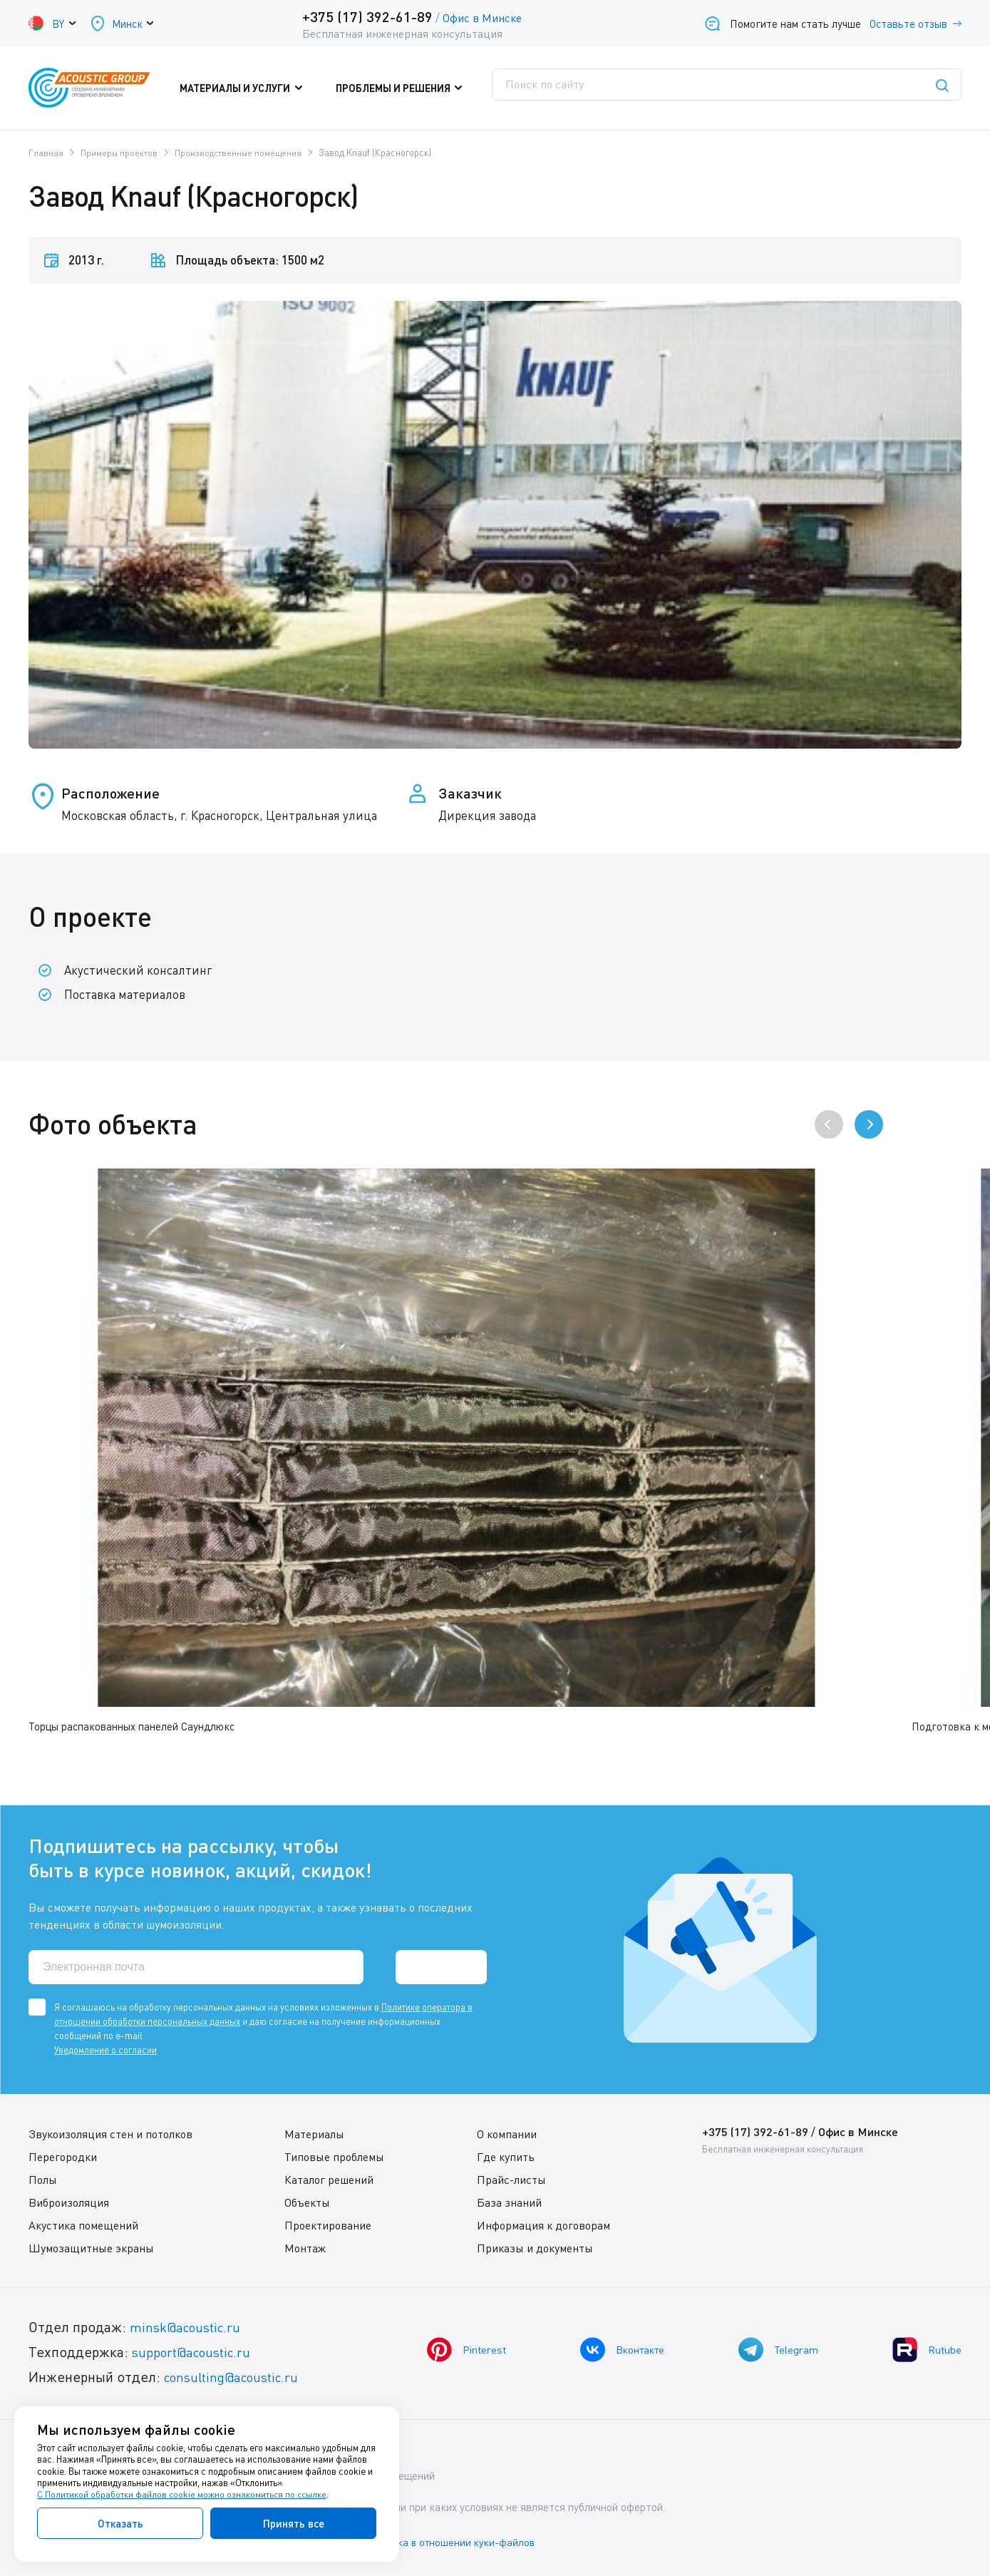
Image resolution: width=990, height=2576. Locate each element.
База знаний (507, 2202)
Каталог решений (328, 2179)
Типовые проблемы (334, 2156)
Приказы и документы (533, 2247)
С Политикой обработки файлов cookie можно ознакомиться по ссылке (183, 2494)
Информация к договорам (542, 2224)
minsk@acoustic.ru (189, 2326)
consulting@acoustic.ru (237, 2376)
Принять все (293, 2523)
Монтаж (305, 2247)
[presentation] (829, 1123)
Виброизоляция (69, 2202)
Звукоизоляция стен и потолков (110, 2133)
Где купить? (629, 87)
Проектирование (327, 2224)
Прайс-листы (510, 2179)
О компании (505, 2133)
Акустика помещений (83, 2224)
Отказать (120, 2523)
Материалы (314, 2133)
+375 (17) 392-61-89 (366, 16)
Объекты (307, 2202)
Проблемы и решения (409, 87)
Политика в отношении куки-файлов (462, 2539)
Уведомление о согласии (105, 2049)
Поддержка (531, 87)
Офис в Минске (480, 18)
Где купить (504, 2156)
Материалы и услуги (264, 87)
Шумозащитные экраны (91, 2247)
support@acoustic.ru (196, 2351)
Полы (43, 2179)
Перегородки (63, 2156)
